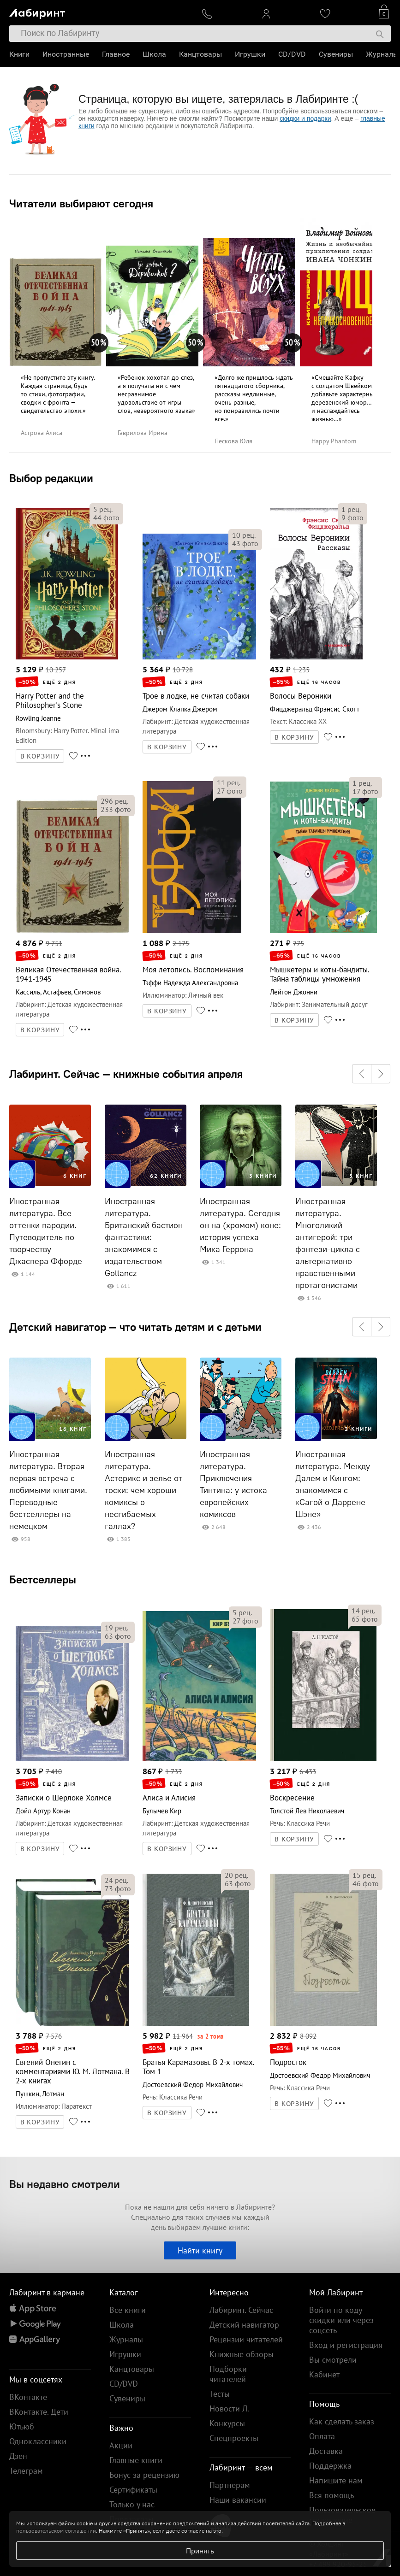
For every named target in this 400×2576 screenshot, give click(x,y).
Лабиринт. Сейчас (241, 2310)
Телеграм (26, 2470)
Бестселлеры (42, 1579)
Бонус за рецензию (144, 2475)
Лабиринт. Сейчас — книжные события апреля (126, 1073)
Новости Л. (229, 2408)
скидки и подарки (305, 118)
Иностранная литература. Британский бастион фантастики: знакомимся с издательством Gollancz (144, 1237)
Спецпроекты (233, 2438)
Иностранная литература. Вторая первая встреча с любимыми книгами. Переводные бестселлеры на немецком (48, 1490)
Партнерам (229, 2485)
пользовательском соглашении (56, 2530)
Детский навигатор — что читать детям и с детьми (135, 1326)
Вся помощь (331, 2495)
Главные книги (135, 2460)
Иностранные (65, 54)
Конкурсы (227, 2423)
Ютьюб (21, 2426)
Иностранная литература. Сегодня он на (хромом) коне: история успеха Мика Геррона (240, 1225)
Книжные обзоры (241, 2354)
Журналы (382, 54)
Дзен (18, 2456)
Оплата (322, 2436)
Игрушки (250, 54)
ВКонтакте (28, 2397)
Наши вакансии (237, 2499)
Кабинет (324, 2374)
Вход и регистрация (345, 2345)
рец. (103, 509)
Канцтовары (200, 54)
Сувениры (336, 54)
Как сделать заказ (341, 2421)
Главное (116, 54)
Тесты (219, 2393)
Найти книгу (200, 2250)
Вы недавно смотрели (64, 2184)
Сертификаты (133, 2489)
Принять (200, 2550)
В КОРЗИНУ (40, 756)
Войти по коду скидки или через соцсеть (341, 2320)
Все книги (127, 2310)
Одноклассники (37, 2441)
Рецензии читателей (246, 2339)
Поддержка (330, 2465)
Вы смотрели (333, 2359)
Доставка (326, 2451)
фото (106, 517)
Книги (19, 54)
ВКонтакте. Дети (38, 2411)
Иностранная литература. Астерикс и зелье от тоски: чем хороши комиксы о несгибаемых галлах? (143, 1490)
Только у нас (132, 2504)
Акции (120, 2445)
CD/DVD (292, 54)
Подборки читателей (228, 2374)
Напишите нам (336, 2480)
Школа (154, 54)
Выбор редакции (51, 478)
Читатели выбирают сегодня (81, 203)
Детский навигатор (244, 2324)
